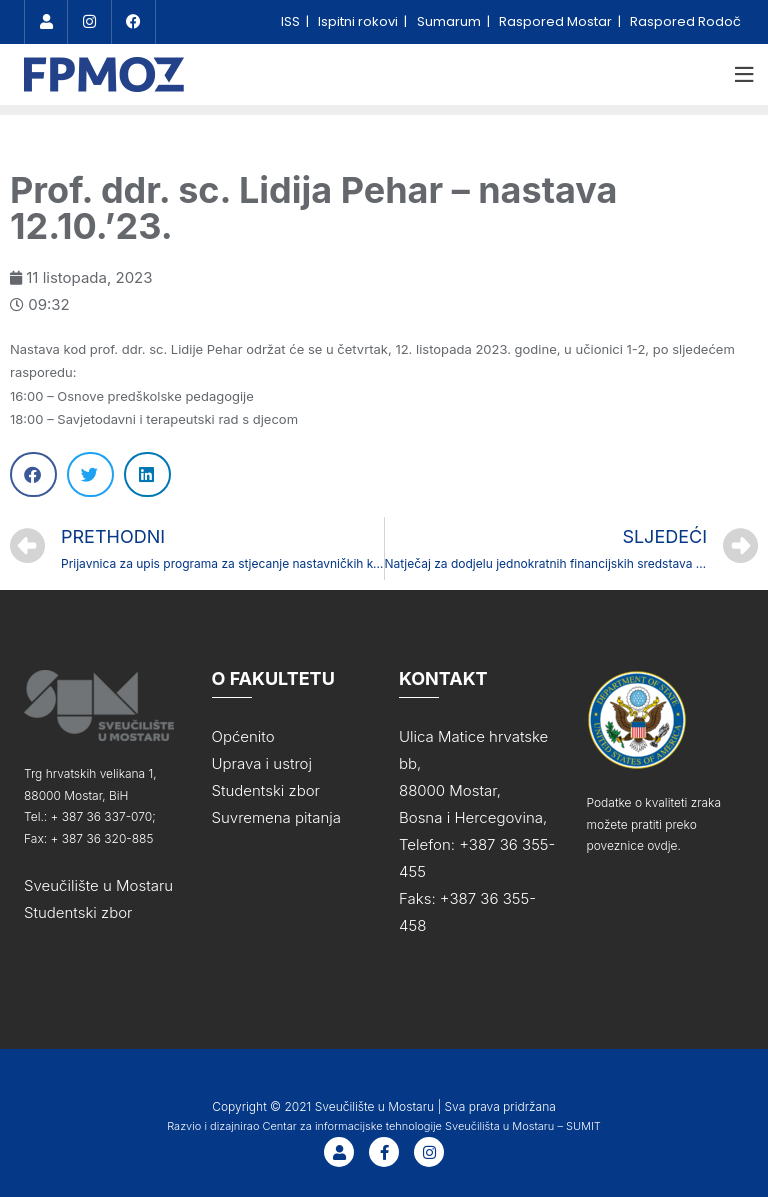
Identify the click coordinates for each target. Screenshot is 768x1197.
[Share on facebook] (33, 474)
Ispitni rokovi (359, 21)
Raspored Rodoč (685, 21)
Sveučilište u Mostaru (98, 885)
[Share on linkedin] (147, 474)
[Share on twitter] (90, 474)
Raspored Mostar (557, 21)
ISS (292, 21)
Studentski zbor (78, 912)
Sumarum (450, 21)
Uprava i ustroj (262, 763)
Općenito (243, 736)
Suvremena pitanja (276, 817)
